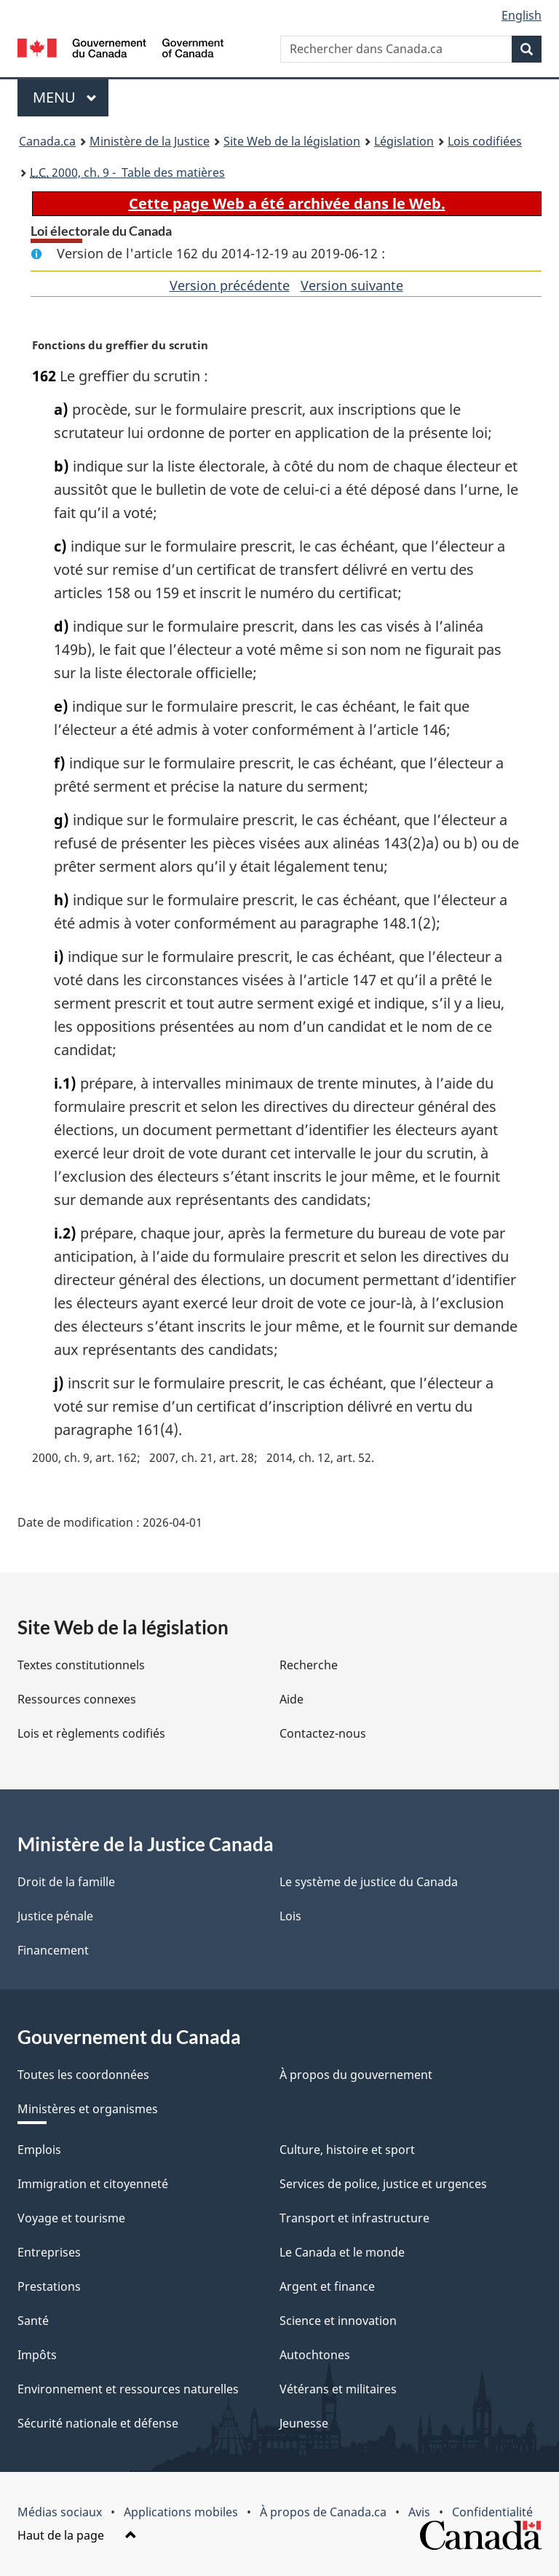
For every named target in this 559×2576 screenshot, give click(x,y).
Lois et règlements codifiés (91, 1733)
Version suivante (352, 285)
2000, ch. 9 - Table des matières (127, 172)
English (521, 15)
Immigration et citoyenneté (92, 2184)
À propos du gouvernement (356, 2075)
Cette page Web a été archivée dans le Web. (287, 203)
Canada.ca (47, 141)
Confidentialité (492, 2512)
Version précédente (230, 285)
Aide (292, 1699)
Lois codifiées (485, 141)
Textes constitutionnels (81, 1665)
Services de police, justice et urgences (383, 2184)
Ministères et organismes (87, 2109)
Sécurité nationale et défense (97, 2423)
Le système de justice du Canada (369, 1882)
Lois (290, 1916)
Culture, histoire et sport (347, 2150)
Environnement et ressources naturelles (128, 2389)
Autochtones (315, 2355)
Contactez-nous (323, 1733)
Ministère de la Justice (150, 141)
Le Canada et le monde (342, 2252)
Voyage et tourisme (71, 2218)
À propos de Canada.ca (323, 2512)
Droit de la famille (66, 1882)
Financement (53, 1950)
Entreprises (49, 2252)
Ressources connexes (76, 1699)
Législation (404, 141)
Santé (33, 2321)
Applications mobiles (181, 2512)
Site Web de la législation (291, 141)
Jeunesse (304, 2423)
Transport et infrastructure (354, 2218)
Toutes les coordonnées (83, 2075)
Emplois (39, 2150)
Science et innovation (338, 2321)
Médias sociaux (59, 2512)
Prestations (49, 2286)
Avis (419, 2512)
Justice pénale (55, 1916)
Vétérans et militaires (338, 2389)
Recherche (309, 1665)
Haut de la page (77, 2535)
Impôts (37, 2355)
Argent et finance (327, 2286)
